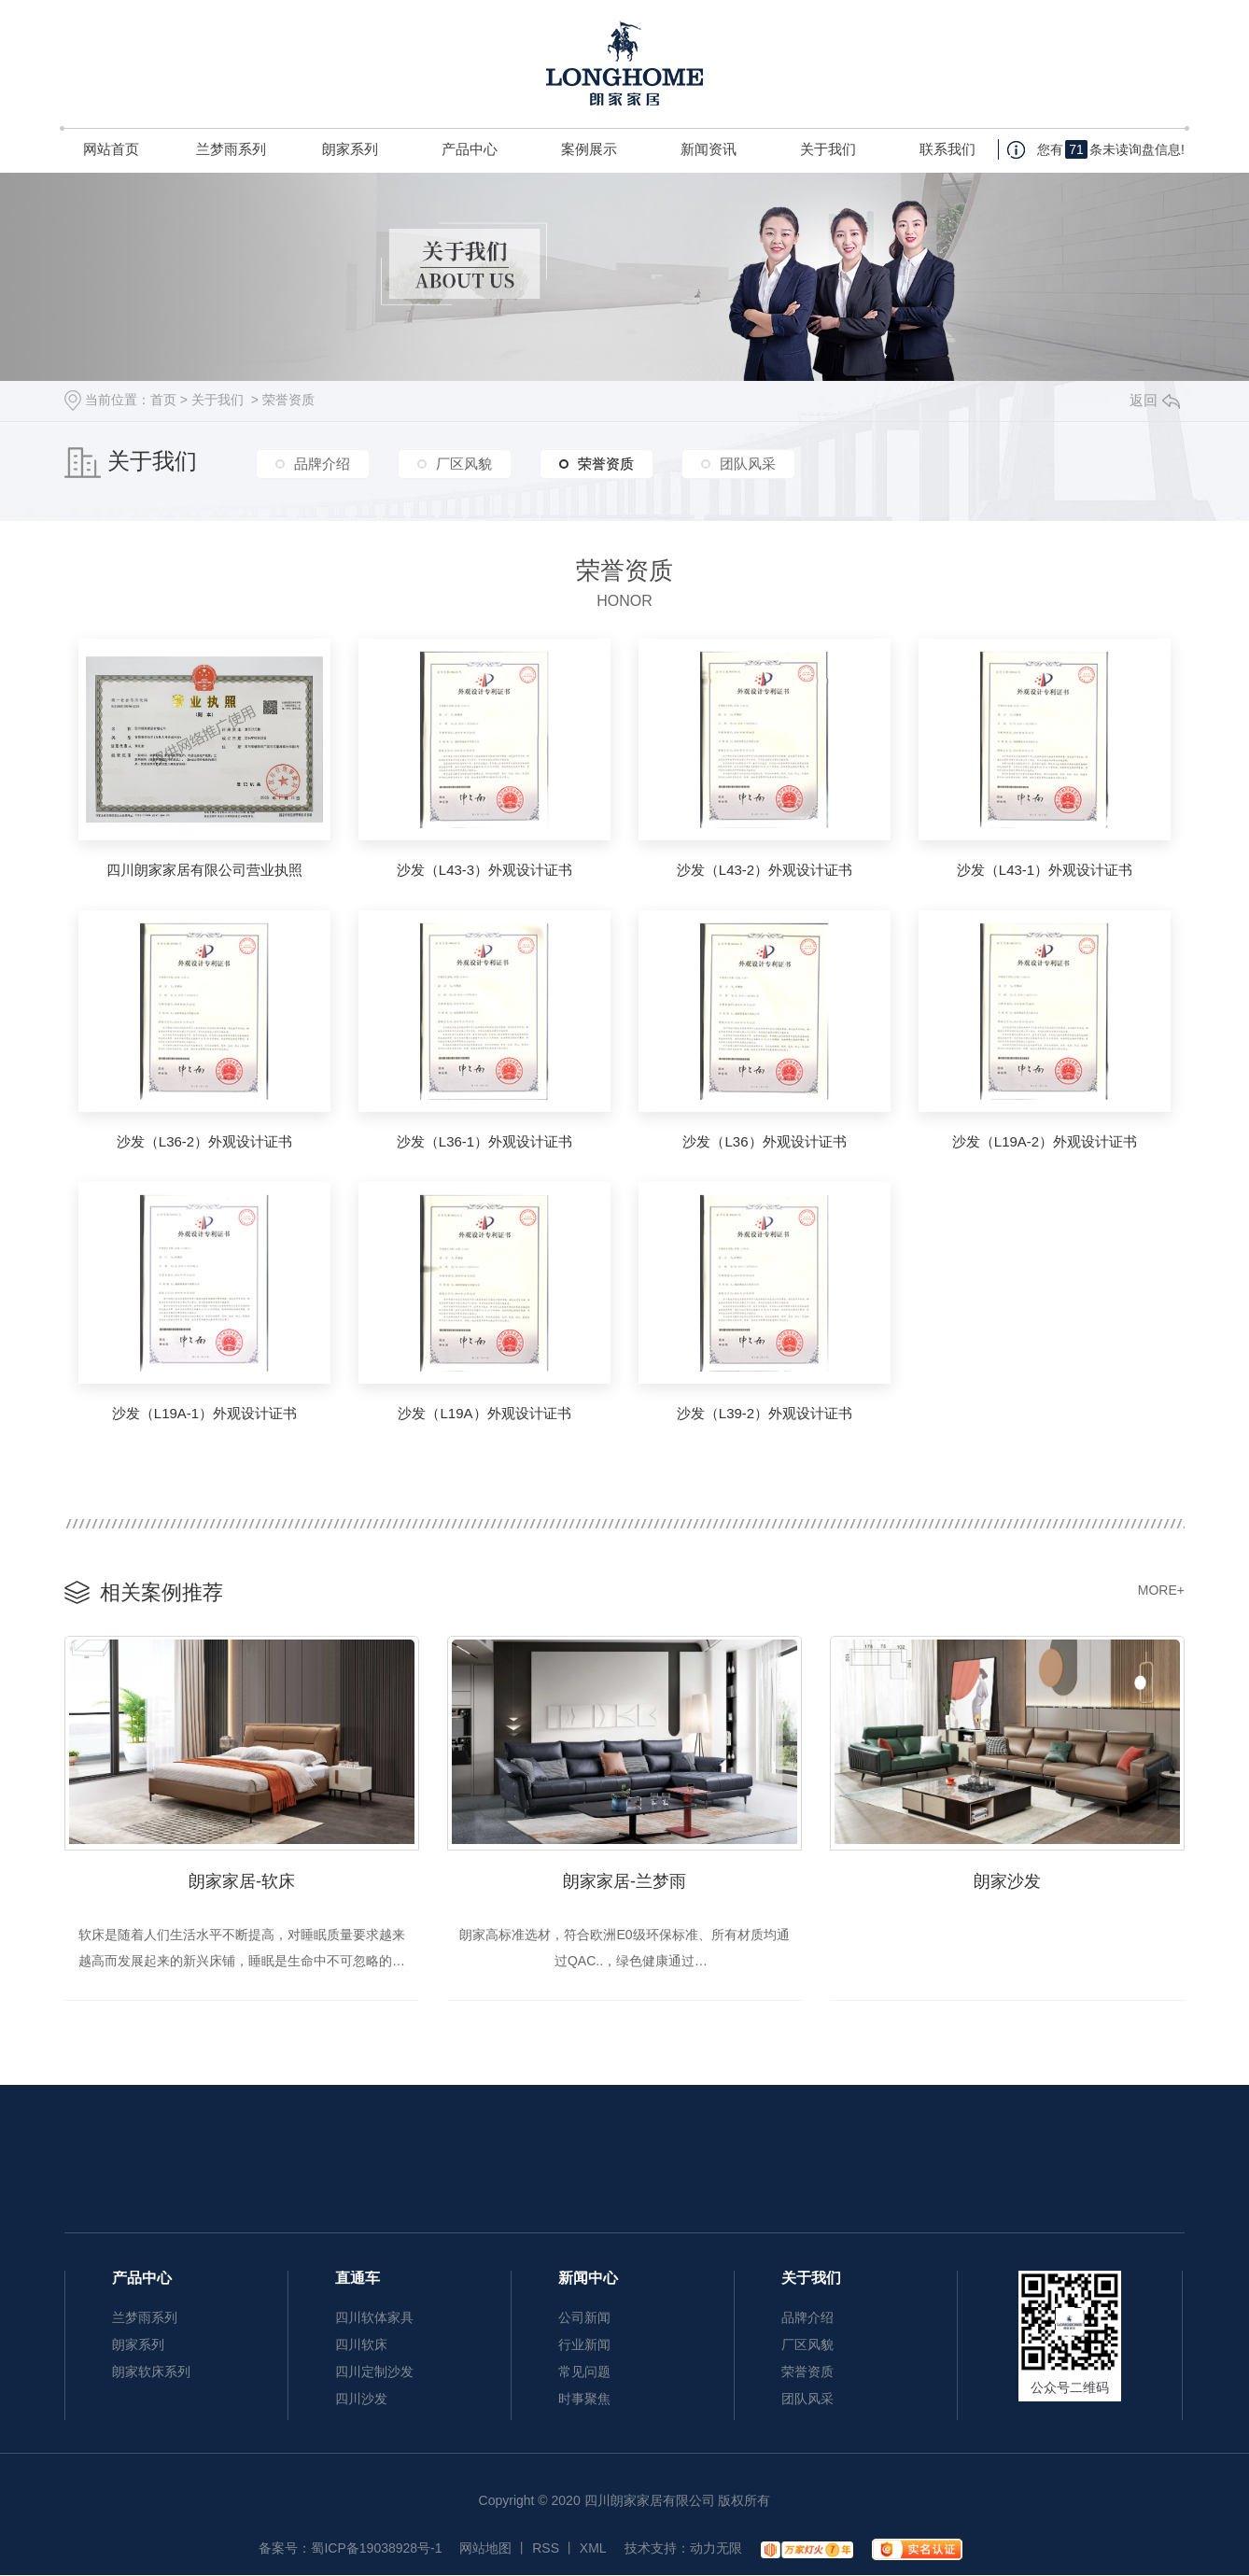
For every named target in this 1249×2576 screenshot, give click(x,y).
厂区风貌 (464, 464)
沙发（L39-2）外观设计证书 (764, 1413)
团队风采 (748, 464)
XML (593, 2548)
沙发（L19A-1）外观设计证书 (204, 1413)
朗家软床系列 (151, 2372)
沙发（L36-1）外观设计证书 (484, 1141)
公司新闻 (584, 2318)
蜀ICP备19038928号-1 (376, 2548)
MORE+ (1161, 1590)
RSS (545, 2548)
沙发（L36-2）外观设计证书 (204, 1141)
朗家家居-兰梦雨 (624, 1881)
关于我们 (828, 149)
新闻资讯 (709, 149)
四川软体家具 (374, 2318)
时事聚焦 (584, 2399)
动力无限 (716, 2548)
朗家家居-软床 (242, 1881)
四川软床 (361, 2345)
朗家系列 (350, 149)
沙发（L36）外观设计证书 (764, 1141)
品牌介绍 (322, 464)
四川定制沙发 (374, 2372)
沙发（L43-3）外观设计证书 (484, 870)
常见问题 (584, 2372)
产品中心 (470, 149)
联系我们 (947, 149)
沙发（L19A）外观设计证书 (484, 1413)
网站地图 (485, 2548)
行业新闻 (584, 2345)
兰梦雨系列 (231, 149)
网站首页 (111, 149)
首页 (163, 399)
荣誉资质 (288, 399)
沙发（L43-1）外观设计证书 (1044, 870)
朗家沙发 (1007, 1881)
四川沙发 (361, 2399)
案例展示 (589, 149)
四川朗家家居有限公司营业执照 (204, 870)
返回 (1155, 400)
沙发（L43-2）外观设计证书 (764, 870)
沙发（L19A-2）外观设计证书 (1044, 1141)
